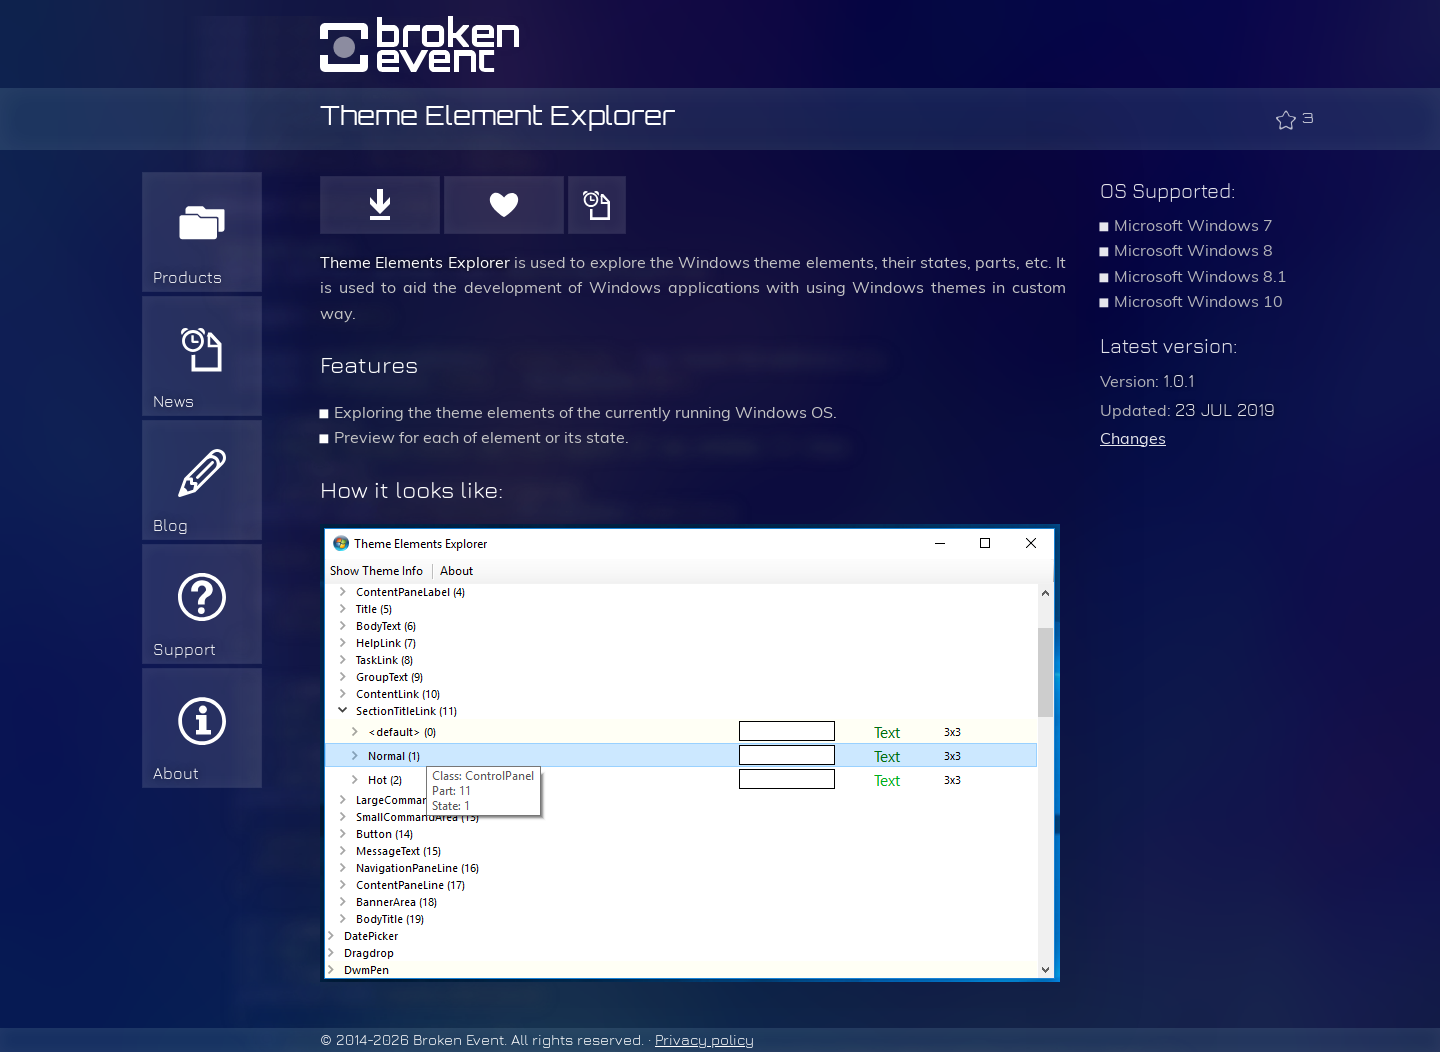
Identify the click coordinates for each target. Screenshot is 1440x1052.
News (173, 401)
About (176, 773)
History (597, 205)
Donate (504, 205)
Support (184, 649)
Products (187, 277)
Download (380, 205)
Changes (1133, 438)
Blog (170, 525)
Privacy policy (704, 1040)
